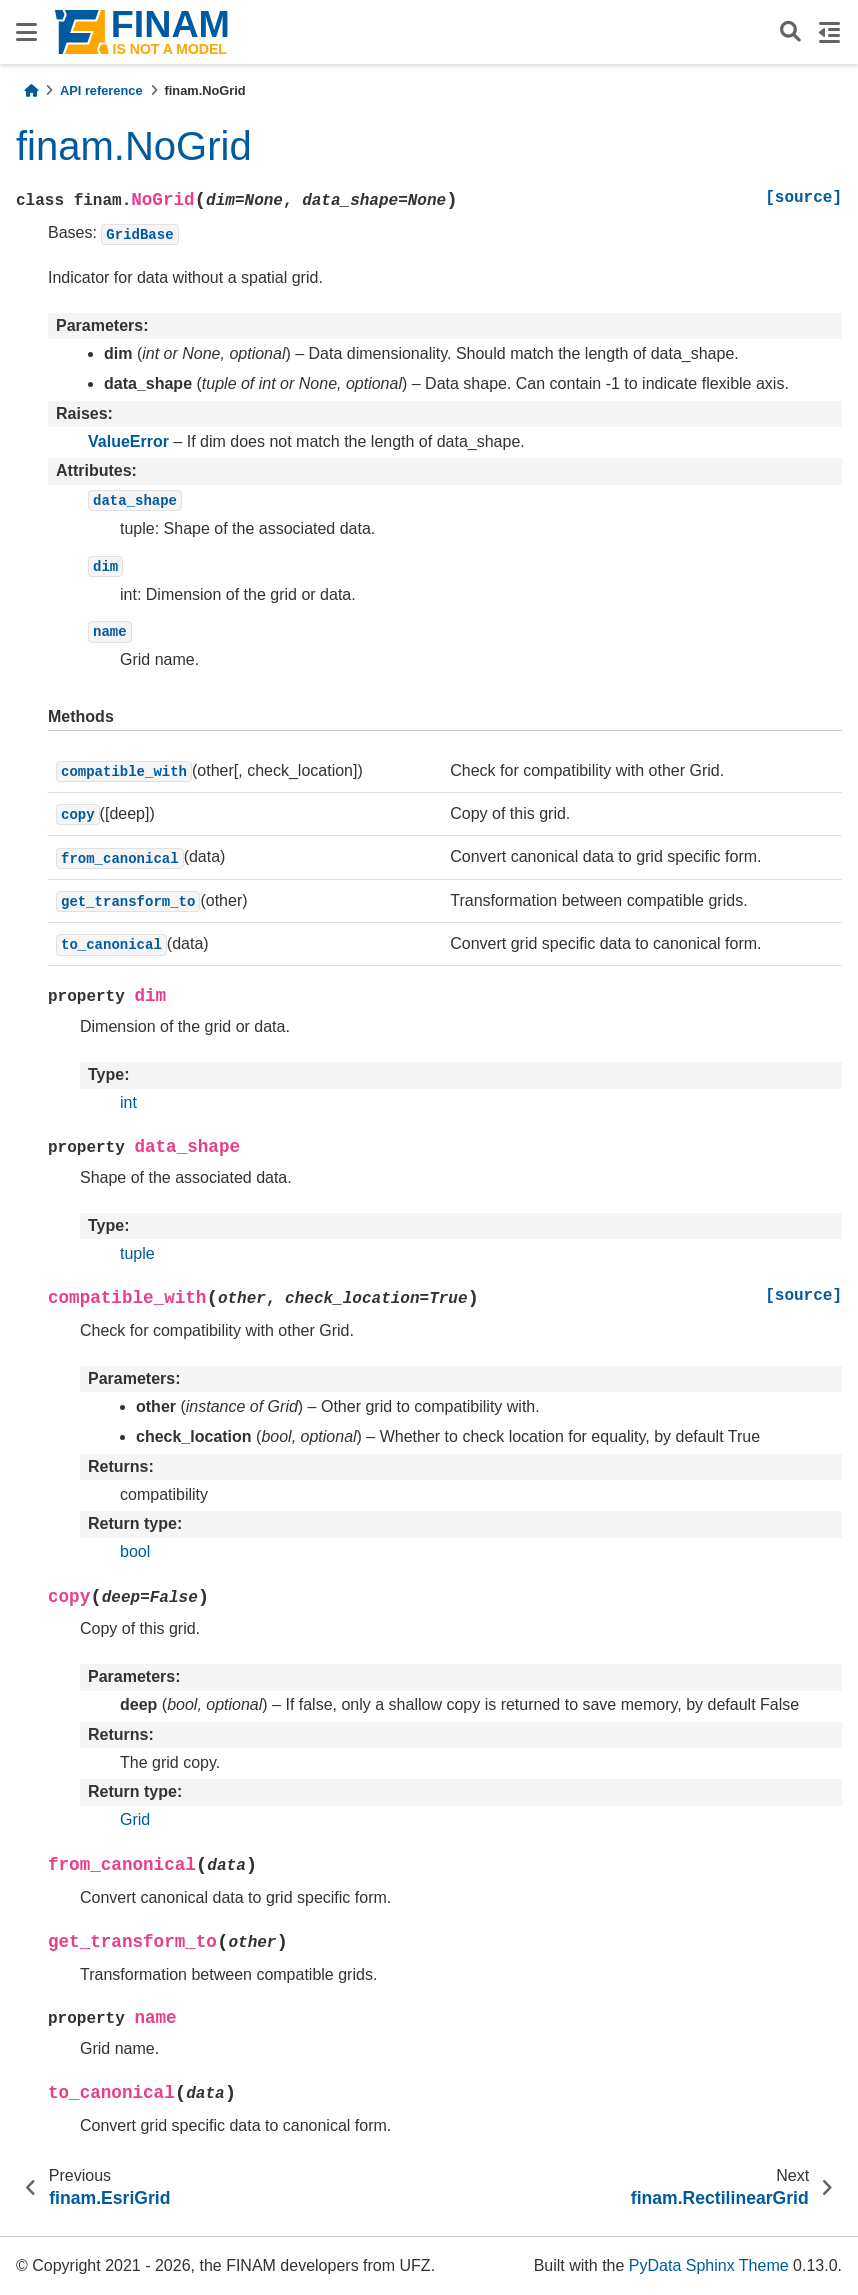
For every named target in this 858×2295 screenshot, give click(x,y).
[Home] (31, 90)
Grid (135, 1819)
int (128, 1102)
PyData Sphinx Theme (709, 2265)
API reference (101, 90)
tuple (137, 1253)
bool (135, 1551)
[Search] (790, 32)
